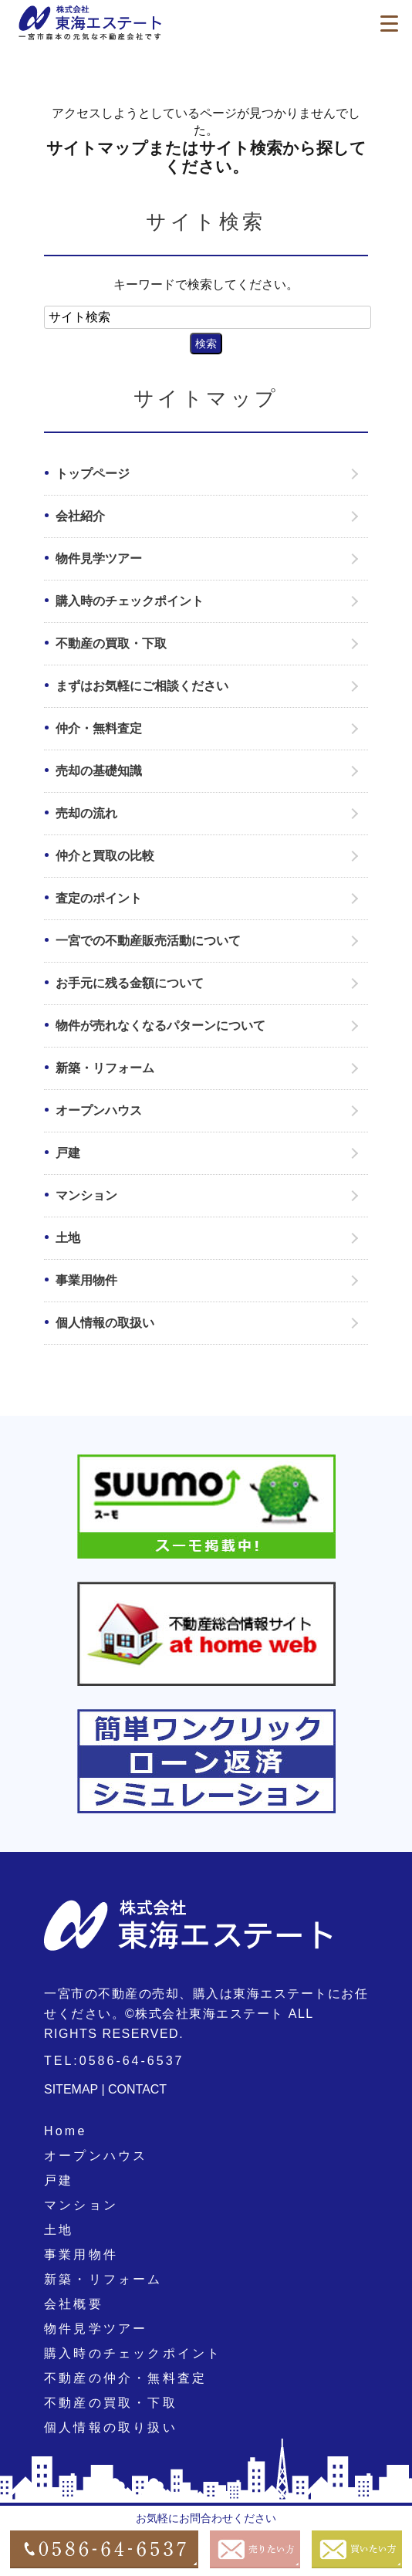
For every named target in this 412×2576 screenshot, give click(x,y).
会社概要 (73, 2303)
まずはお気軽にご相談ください (142, 685)
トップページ (93, 473)
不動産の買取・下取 (111, 643)
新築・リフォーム (105, 1068)
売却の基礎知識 (99, 770)
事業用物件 (86, 1280)
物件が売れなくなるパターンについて (160, 1025)
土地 (68, 1237)
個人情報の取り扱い (110, 2427)
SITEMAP (71, 2089)
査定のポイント (99, 898)
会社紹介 (80, 516)
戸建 (68, 1152)
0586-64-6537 (131, 2060)
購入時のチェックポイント (130, 601)
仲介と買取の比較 (105, 855)
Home (65, 2131)
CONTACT (137, 2089)
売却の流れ (86, 813)
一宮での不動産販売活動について (148, 940)
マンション (86, 1195)
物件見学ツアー (99, 558)
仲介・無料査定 (99, 728)
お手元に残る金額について (130, 983)
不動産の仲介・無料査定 (125, 2378)
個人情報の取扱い (105, 1322)
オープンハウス (99, 1110)
